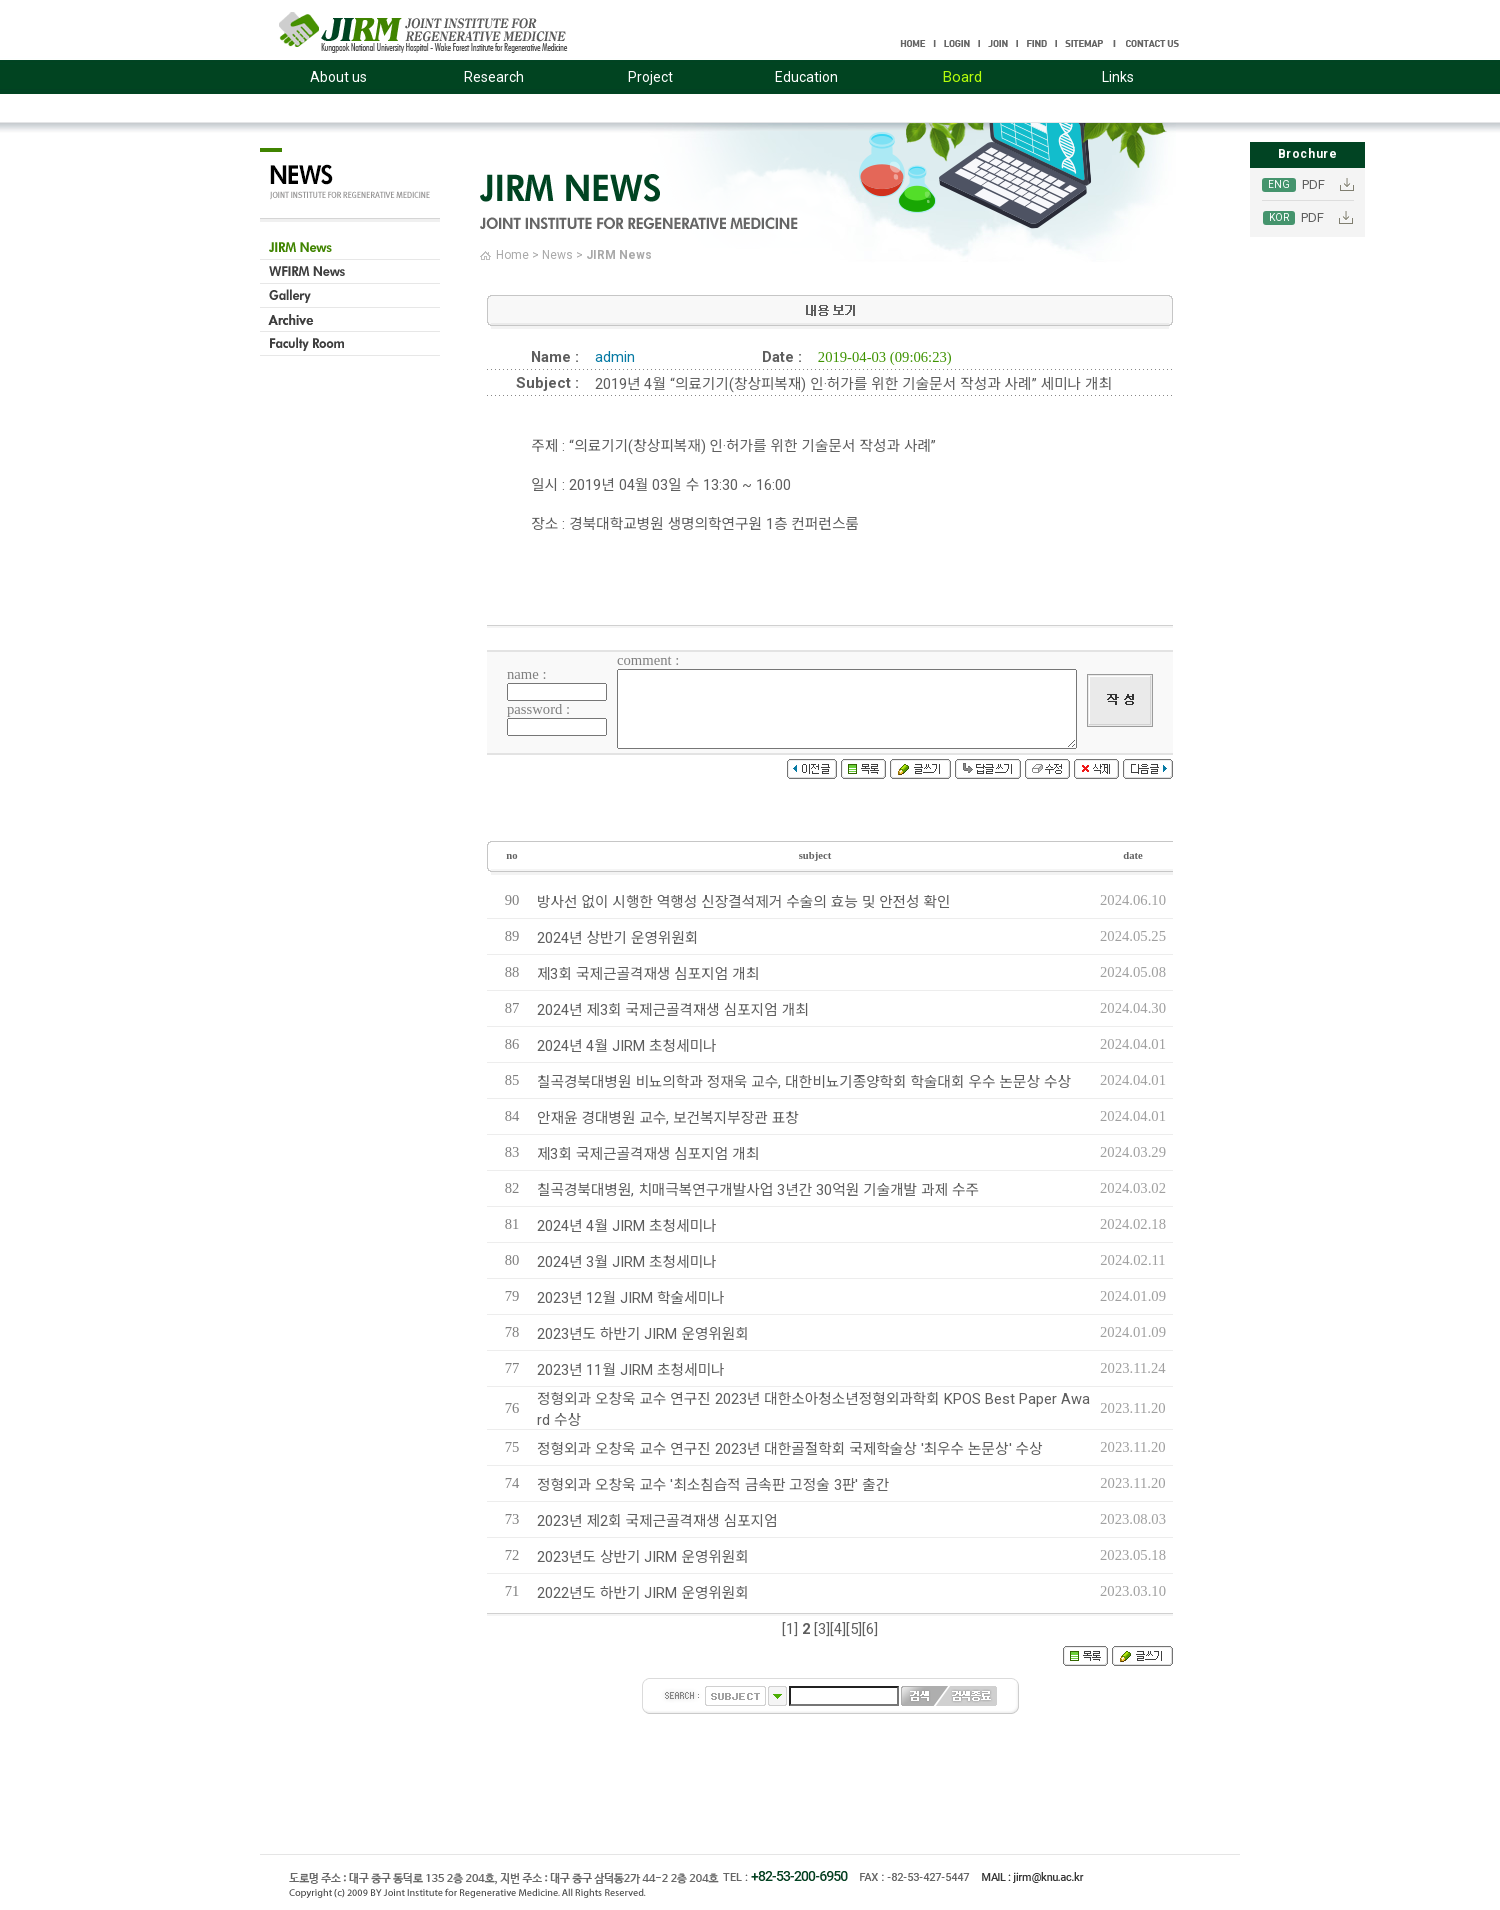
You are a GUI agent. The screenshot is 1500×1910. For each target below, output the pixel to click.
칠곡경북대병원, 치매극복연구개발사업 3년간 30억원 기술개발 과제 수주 (758, 1190)
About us (338, 77)
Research (494, 77)
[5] (854, 1629)
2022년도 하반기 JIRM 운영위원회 (643, 1593)
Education (806, 77)
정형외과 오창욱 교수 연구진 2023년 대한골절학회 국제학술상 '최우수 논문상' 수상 (789, 1449)
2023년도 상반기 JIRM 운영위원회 (643, 1557)
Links (1118, 77)
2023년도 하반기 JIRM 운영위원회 (643, 1334)
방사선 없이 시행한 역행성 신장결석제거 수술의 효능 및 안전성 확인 (744, 902)
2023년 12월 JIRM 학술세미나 (630, 1298)
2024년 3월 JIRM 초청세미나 (626, 1262)
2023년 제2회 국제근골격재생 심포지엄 (657, 1521)
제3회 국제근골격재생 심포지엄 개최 (648, 974)
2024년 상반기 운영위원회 (617, 938)
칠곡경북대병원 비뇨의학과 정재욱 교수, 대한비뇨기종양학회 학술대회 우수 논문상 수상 (804, 1082)
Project (650, 77)
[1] (790, 1629)
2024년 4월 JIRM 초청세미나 (626, 1046)
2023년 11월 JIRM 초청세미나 (630, 1370)
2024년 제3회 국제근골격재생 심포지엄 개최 (673, 1010)
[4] (838, 1629)
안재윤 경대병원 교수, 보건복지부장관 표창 (668, 1118)
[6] (870, 1629)
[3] (822, 1629)
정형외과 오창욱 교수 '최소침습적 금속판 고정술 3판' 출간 (713, 1485)
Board (962, 77)
